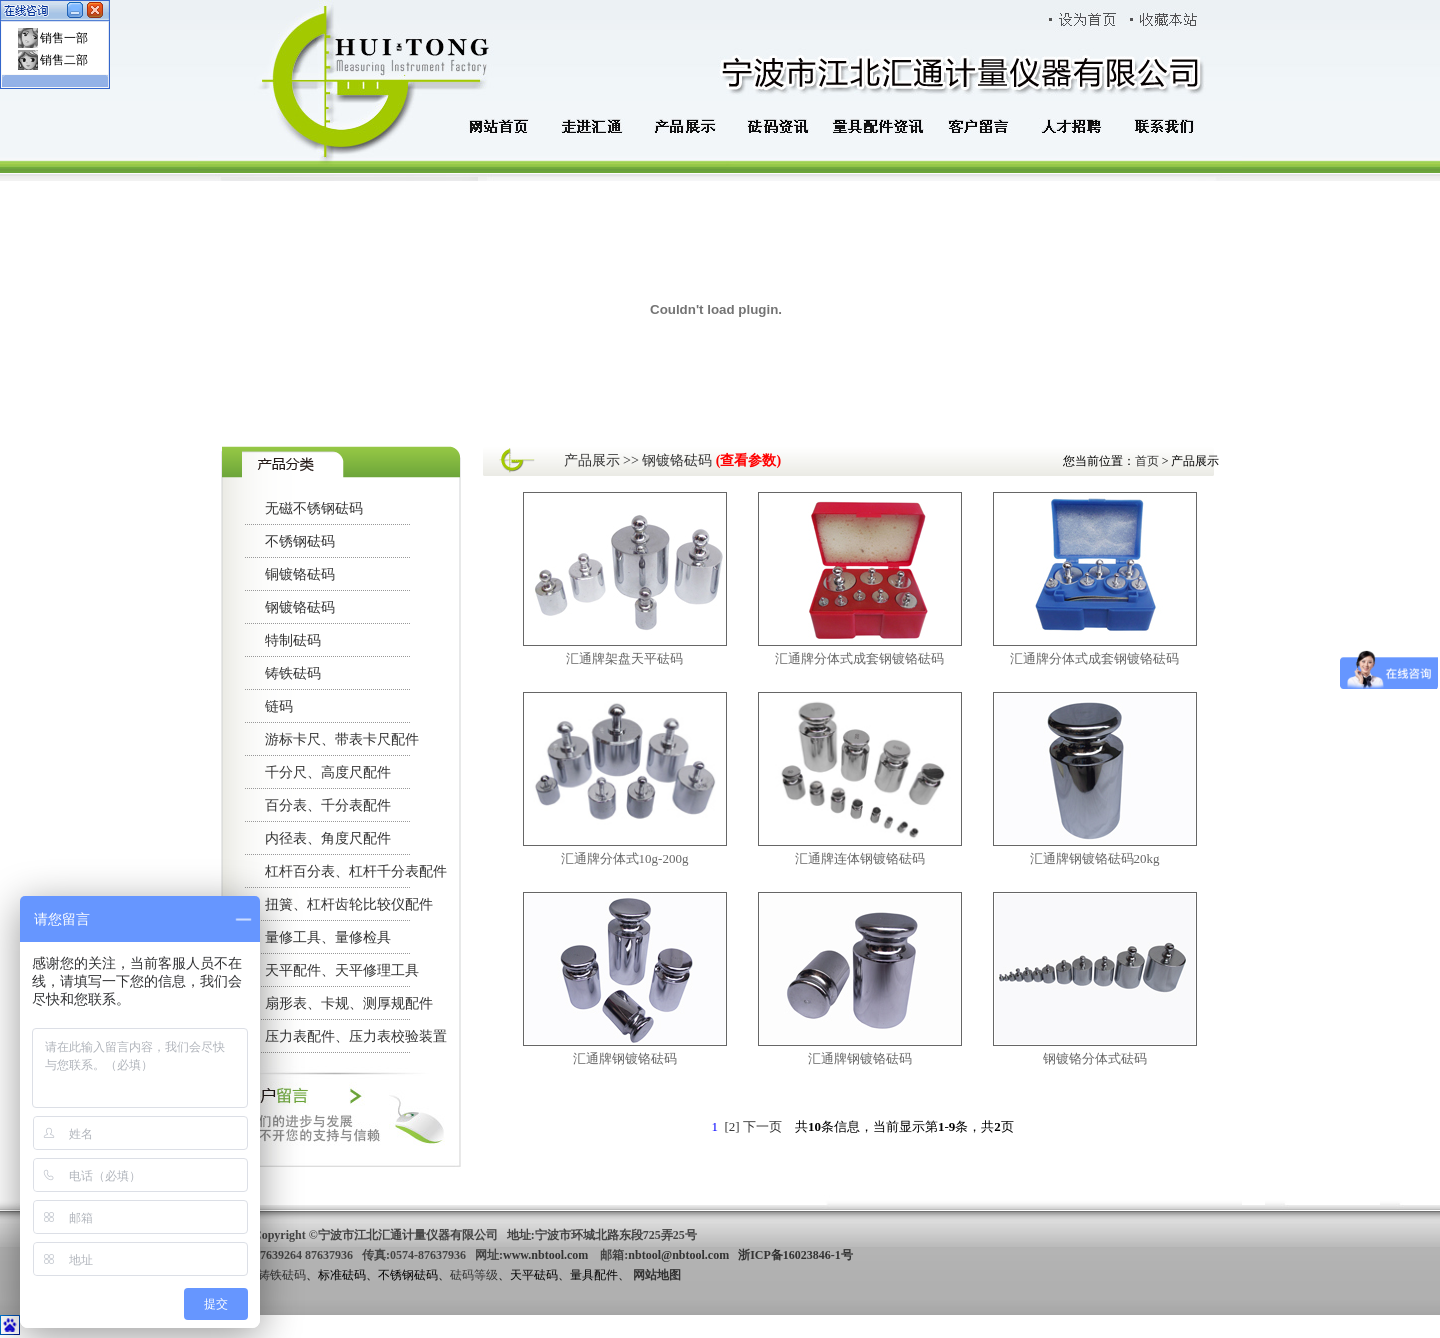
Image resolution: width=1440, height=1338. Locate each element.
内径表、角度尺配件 (328, 838)
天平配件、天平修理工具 (342, 970)
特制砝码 (293, 640)
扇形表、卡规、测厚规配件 (349, 1003)
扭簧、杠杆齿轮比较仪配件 (349, 904)
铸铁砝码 (293, 673)
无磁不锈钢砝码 (314, 508)
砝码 (462, 1275)
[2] (731, 1126)
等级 (486, 1275)
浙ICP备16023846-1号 (795, 1255)
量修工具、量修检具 (328, 937)
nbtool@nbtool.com (678, 1255)
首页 (1148, 461)
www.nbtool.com (545, 1255)
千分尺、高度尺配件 (328, 772)
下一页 (762, 1126)
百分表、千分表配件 (328, 805)
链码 (279, 706)
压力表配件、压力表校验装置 (356, 1036)
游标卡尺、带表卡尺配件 (342, 739)
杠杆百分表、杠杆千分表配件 (356, 871)
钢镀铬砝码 (300, 607)
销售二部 (64, 60)
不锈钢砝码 (300, 541)
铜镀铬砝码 (300, 574)
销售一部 (64, 38)
